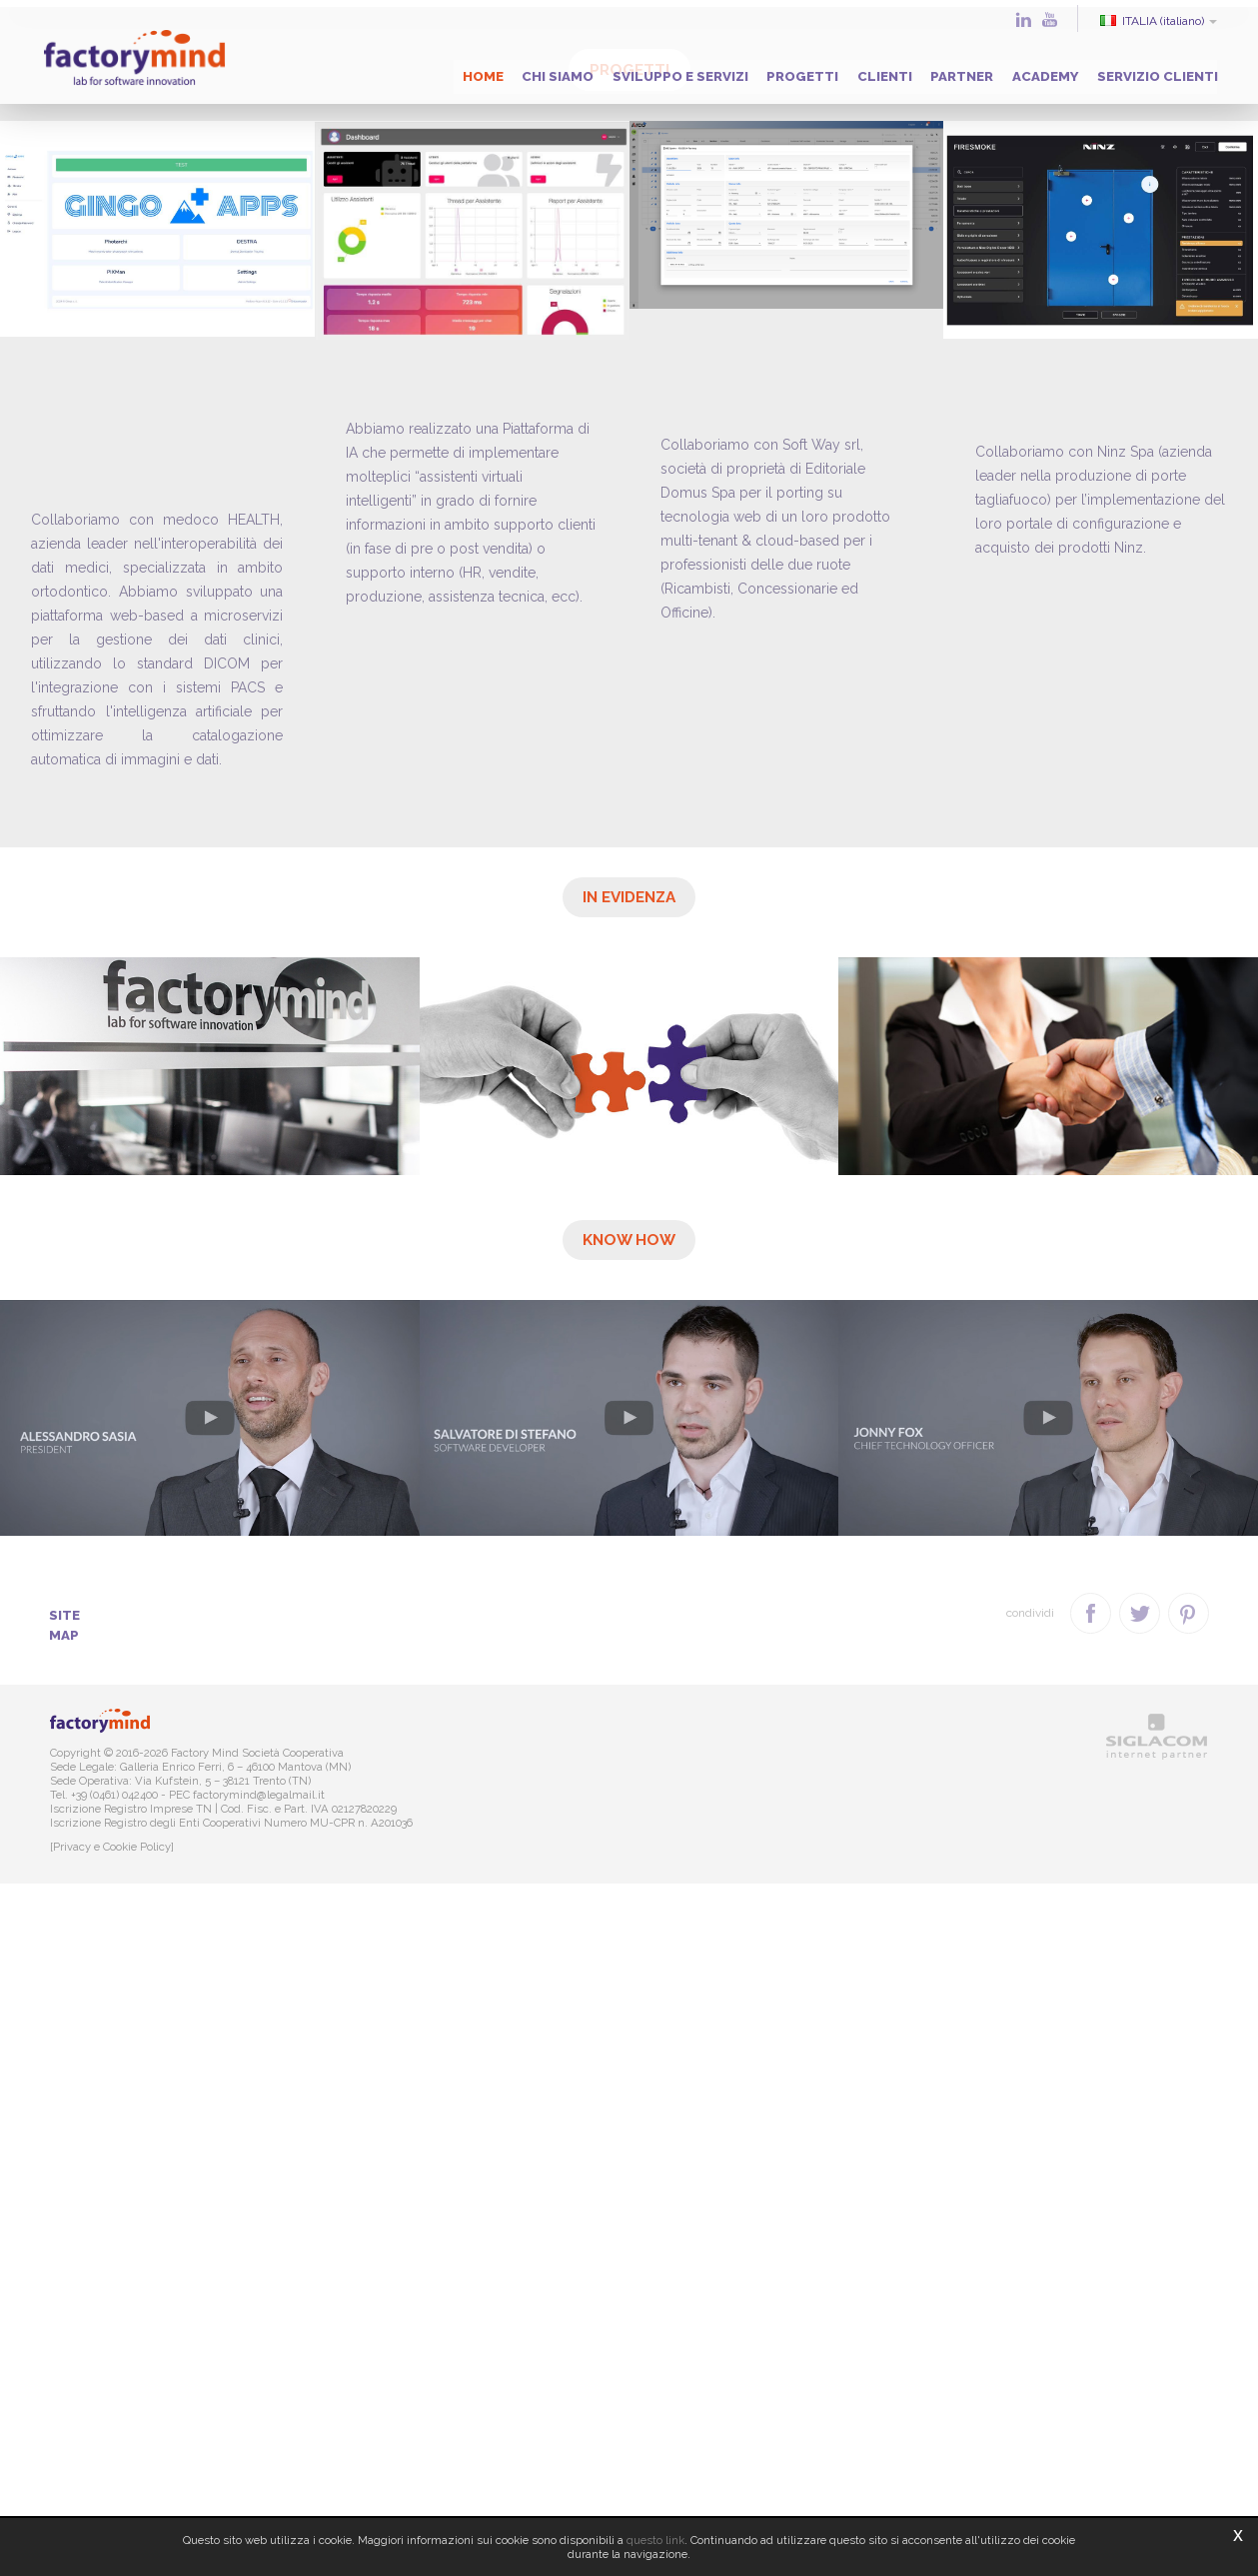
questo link (655, 2540)
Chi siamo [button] (474, 70)
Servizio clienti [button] (1142, 70)
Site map (87, 2323)
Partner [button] (923, 70)
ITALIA (1149, 21)
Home (387, 70)
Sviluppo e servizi (607, 70)
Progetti (741, 70)
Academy (1018, 70)
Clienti (834, 70)
